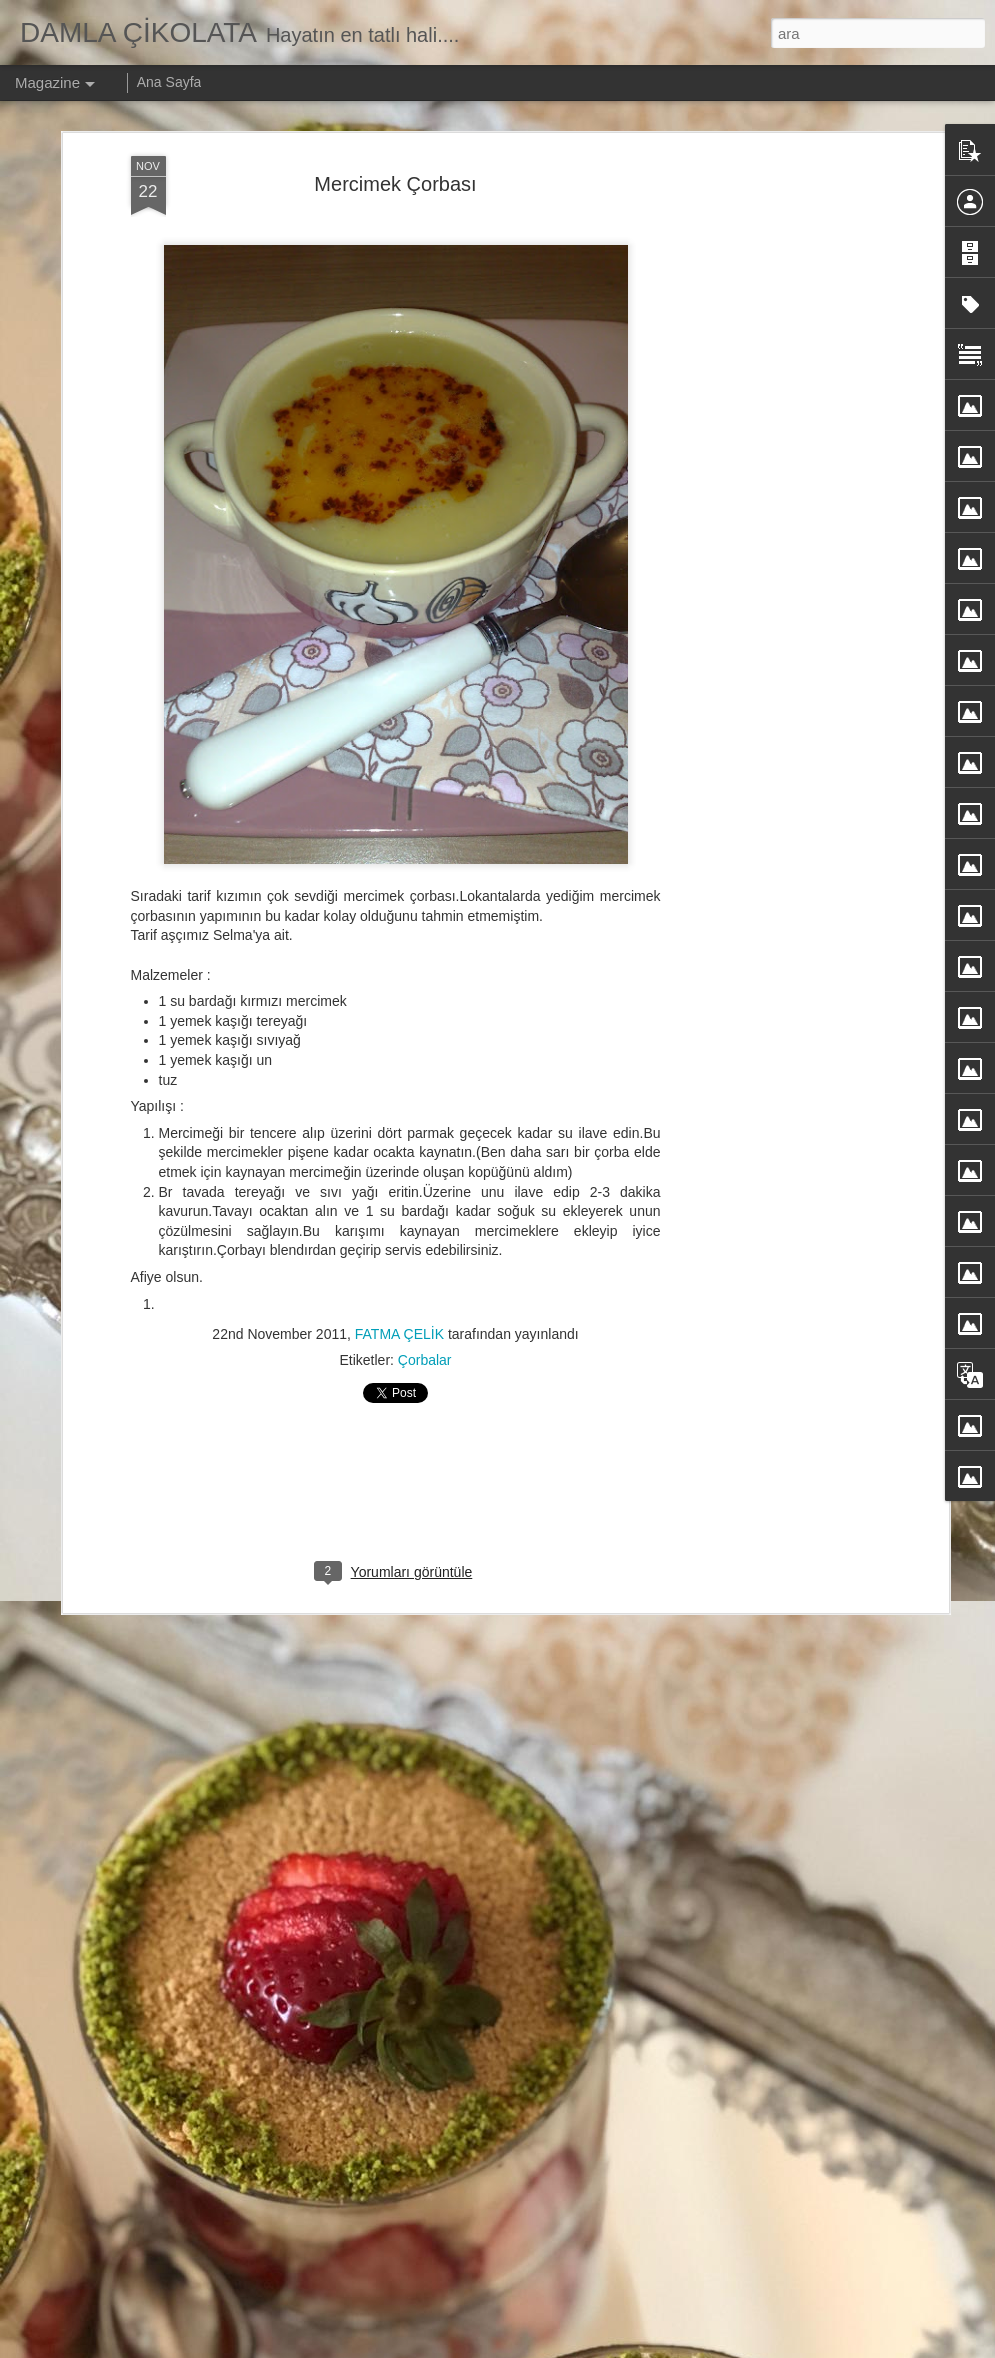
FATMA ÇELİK (399, 1334)
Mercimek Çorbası (395, 184)
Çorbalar (425, 1360)
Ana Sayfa (169, 82)
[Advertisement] (771, 471)
